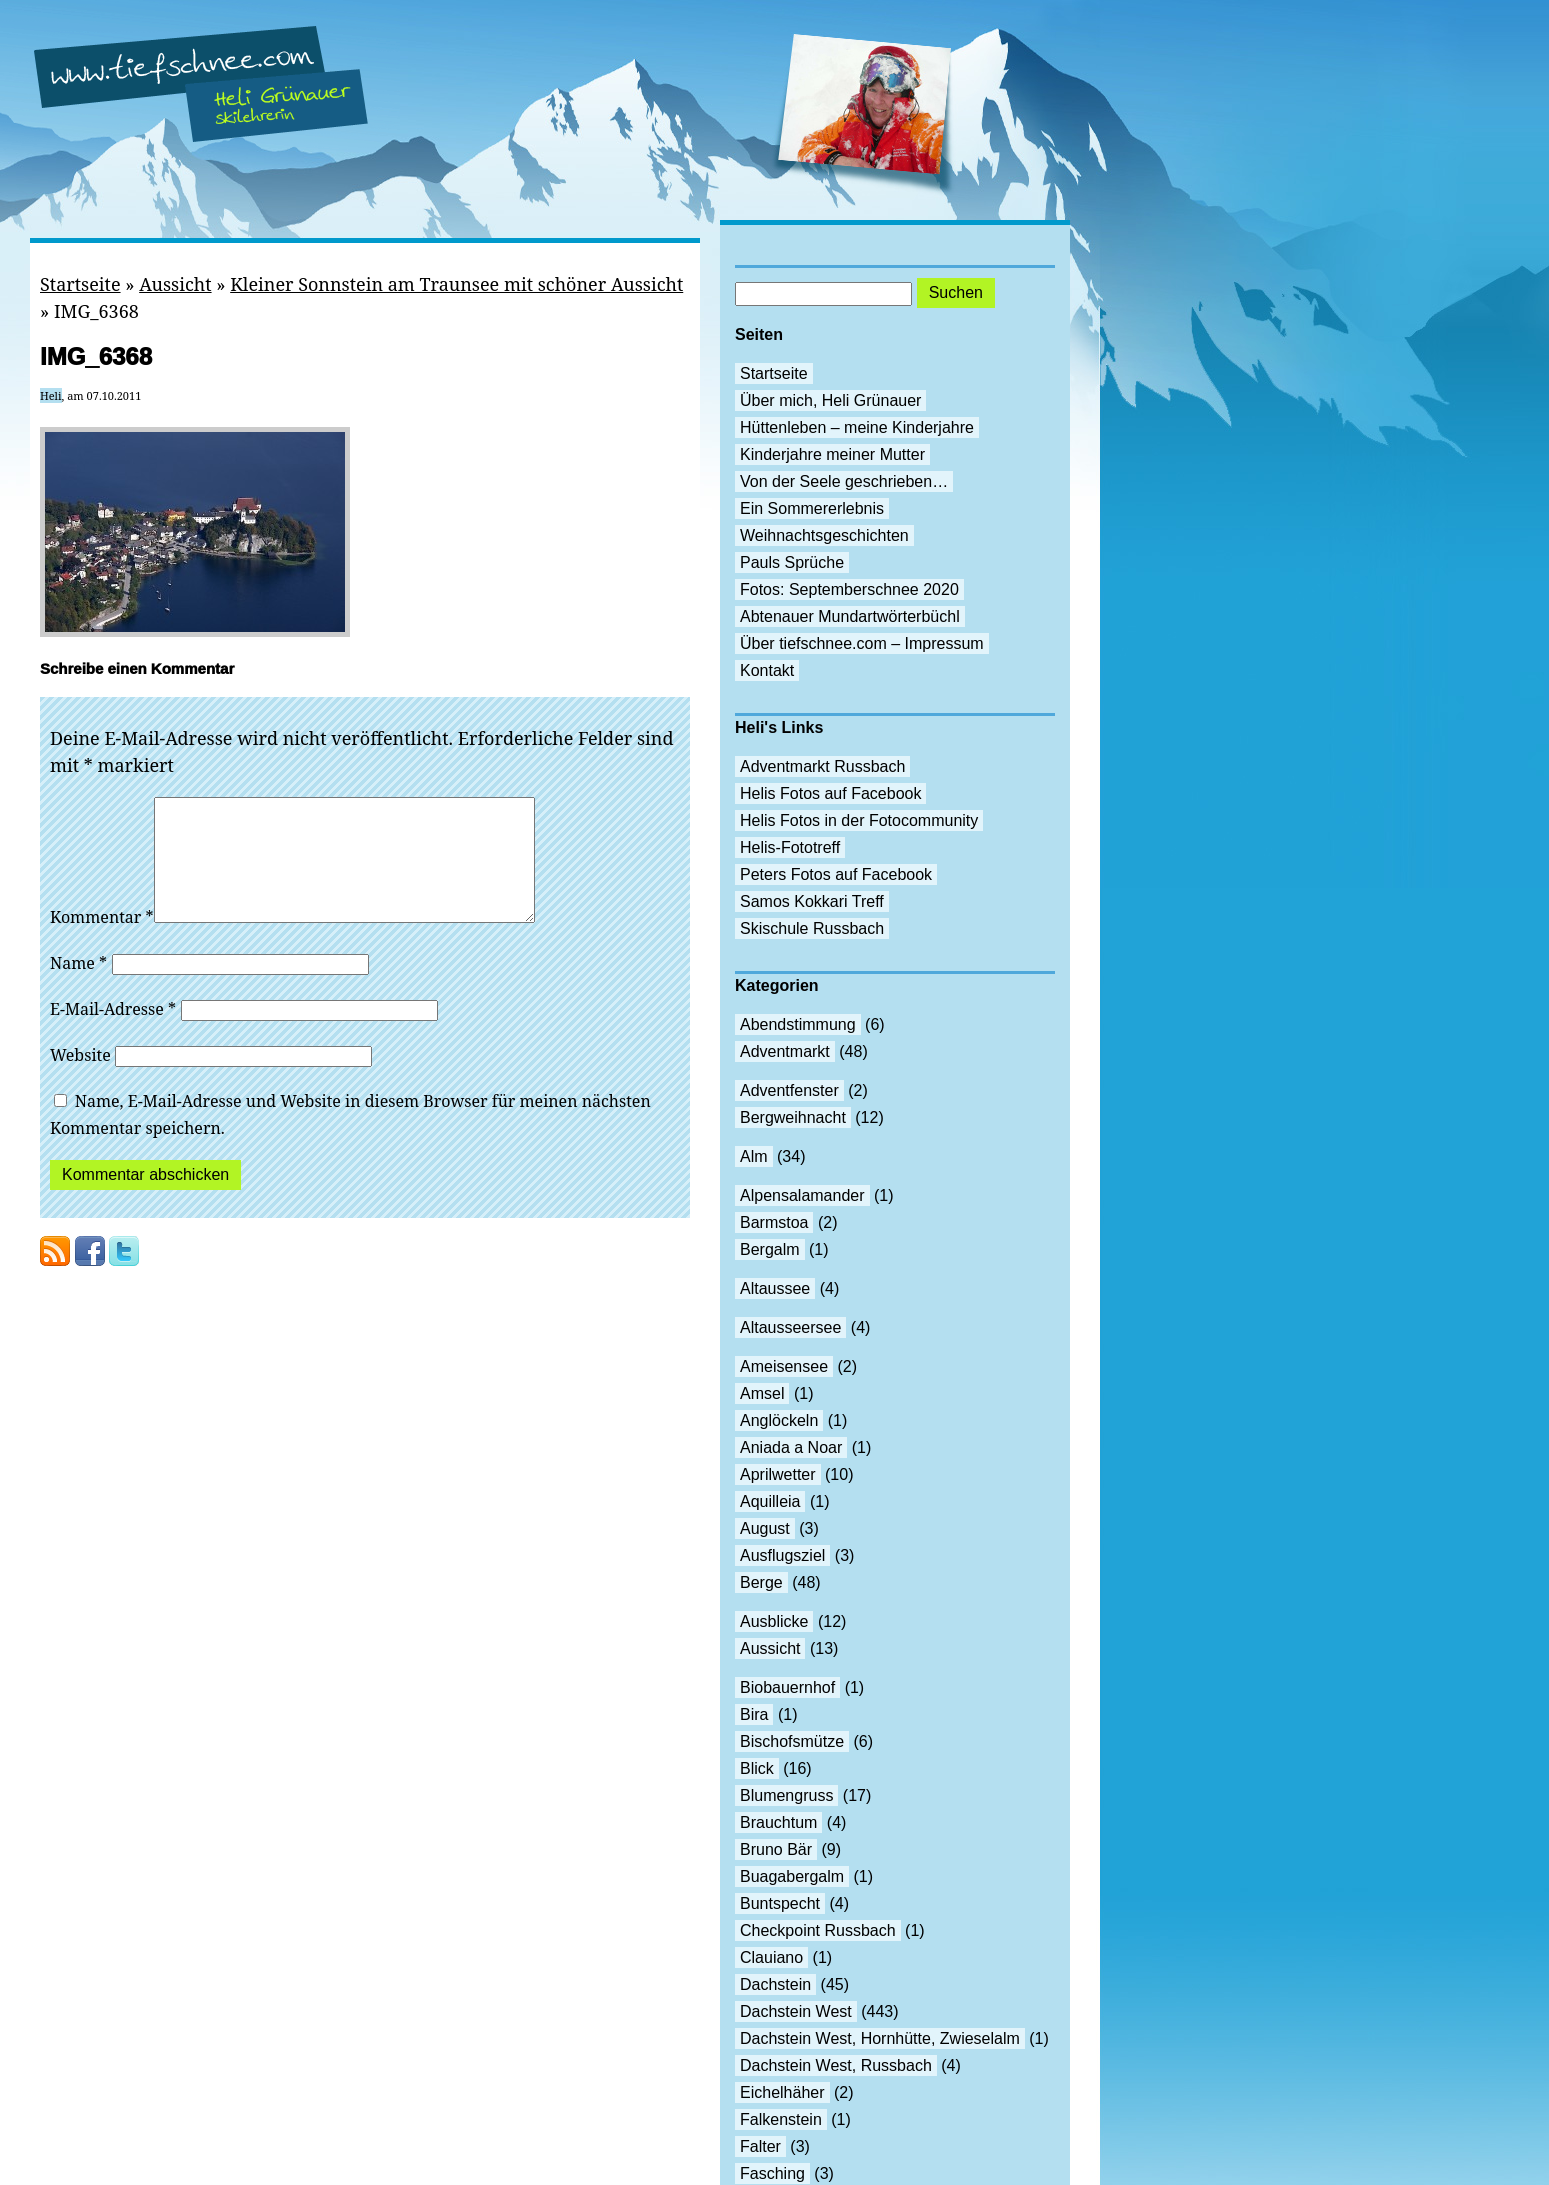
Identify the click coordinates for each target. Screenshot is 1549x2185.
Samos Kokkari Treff (812, 901)
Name (78, 987)
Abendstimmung (798, 1024)
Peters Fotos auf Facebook (836, 874)
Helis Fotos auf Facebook (830, 793)
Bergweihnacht (793, 1117)
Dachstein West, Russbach (836, 2065)
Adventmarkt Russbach (822, 766)
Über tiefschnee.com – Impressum (862, 643)
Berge (761, 1582)
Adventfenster (789, 1090)
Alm (754, 1156)
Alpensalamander (802, 1195)
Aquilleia (770, 1501)
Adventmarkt (785, 1051)
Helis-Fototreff (790, 847)
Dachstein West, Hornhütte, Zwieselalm (880, 2038)
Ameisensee (784, 1366)
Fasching (772, 2173)
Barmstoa (774, 1222)
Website (80, 1079)
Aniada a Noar (791, 1447)
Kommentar (102, 941)
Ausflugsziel (782, 1555)
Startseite (80, 284)
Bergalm (770, 1249)
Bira (754, 1714)
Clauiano (771, 1957)
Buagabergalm (792, 1876)
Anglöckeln (779, 1420)
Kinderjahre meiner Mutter (832, 454)
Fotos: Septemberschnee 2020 (849, 589)
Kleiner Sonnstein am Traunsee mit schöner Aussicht (456, 284)
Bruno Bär (776, 1849)
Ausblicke (774, 1621)
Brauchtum (778, 1822)
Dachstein (775, 1984)
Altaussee (775, 1288)
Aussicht (175, 284)
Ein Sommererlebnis (812, 508)
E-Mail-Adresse (113, 1033)
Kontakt (767, 670)
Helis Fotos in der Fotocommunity (859, 820)
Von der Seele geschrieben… (844, 481)
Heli (51, 395)
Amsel (762, 1393)
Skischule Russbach (812, 928)
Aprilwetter (778, 1474)
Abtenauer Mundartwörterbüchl (850, 616)
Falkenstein (781, 2119)
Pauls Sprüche (792, 562)
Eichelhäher (782, 2092)
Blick (757, 1768)
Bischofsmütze (792, 1741)
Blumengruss (786, 1795)
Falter (760, 2146)
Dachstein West (796, 2011)
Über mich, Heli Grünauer (830, 400)
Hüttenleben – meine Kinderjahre (857, 427)
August (765, 1528)
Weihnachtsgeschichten (824, 535)
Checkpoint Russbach (818, 1930)
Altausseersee (790, 1327)
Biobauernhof (787, 1687)
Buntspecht (780, 1903)
